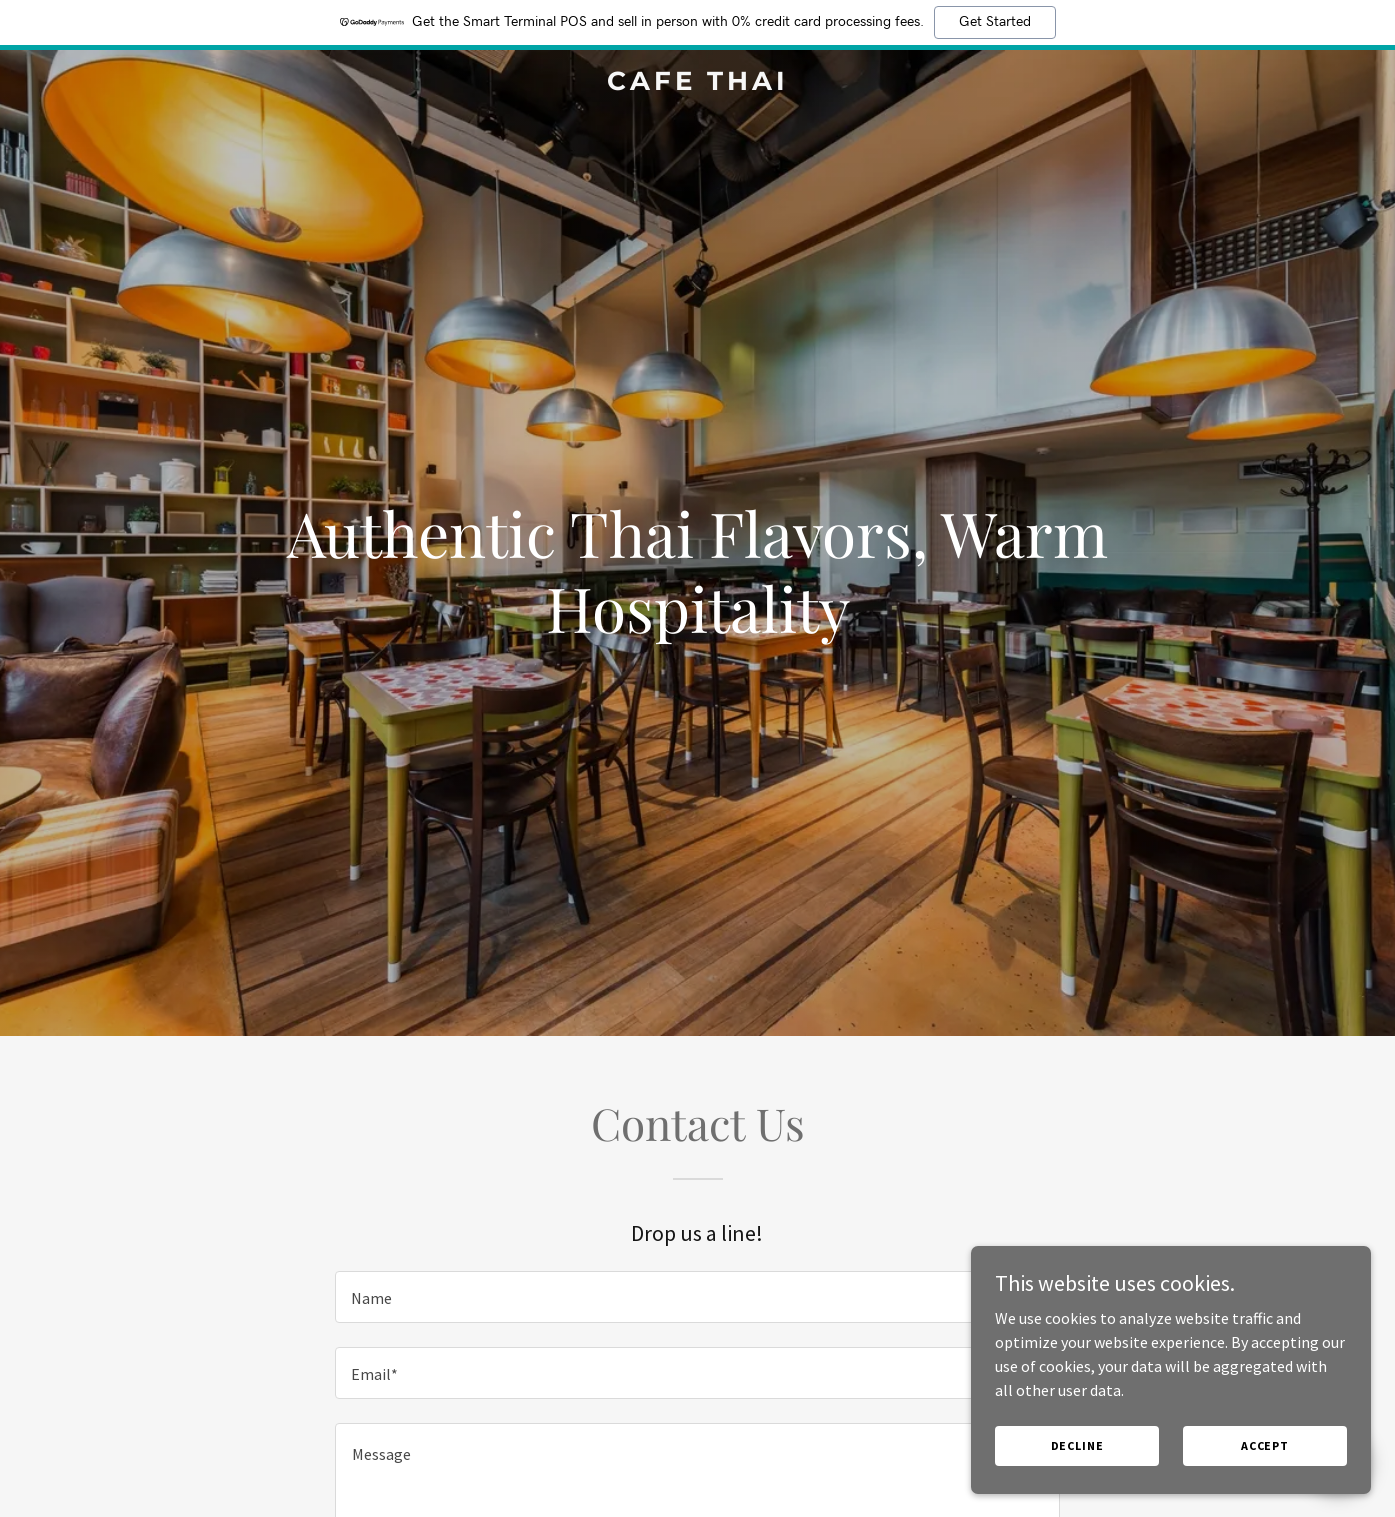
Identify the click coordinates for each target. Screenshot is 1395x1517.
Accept (1265, 1445)
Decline (1077, 1445)
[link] (697, 84)
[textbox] (697, 1297)
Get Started (995, 22)
